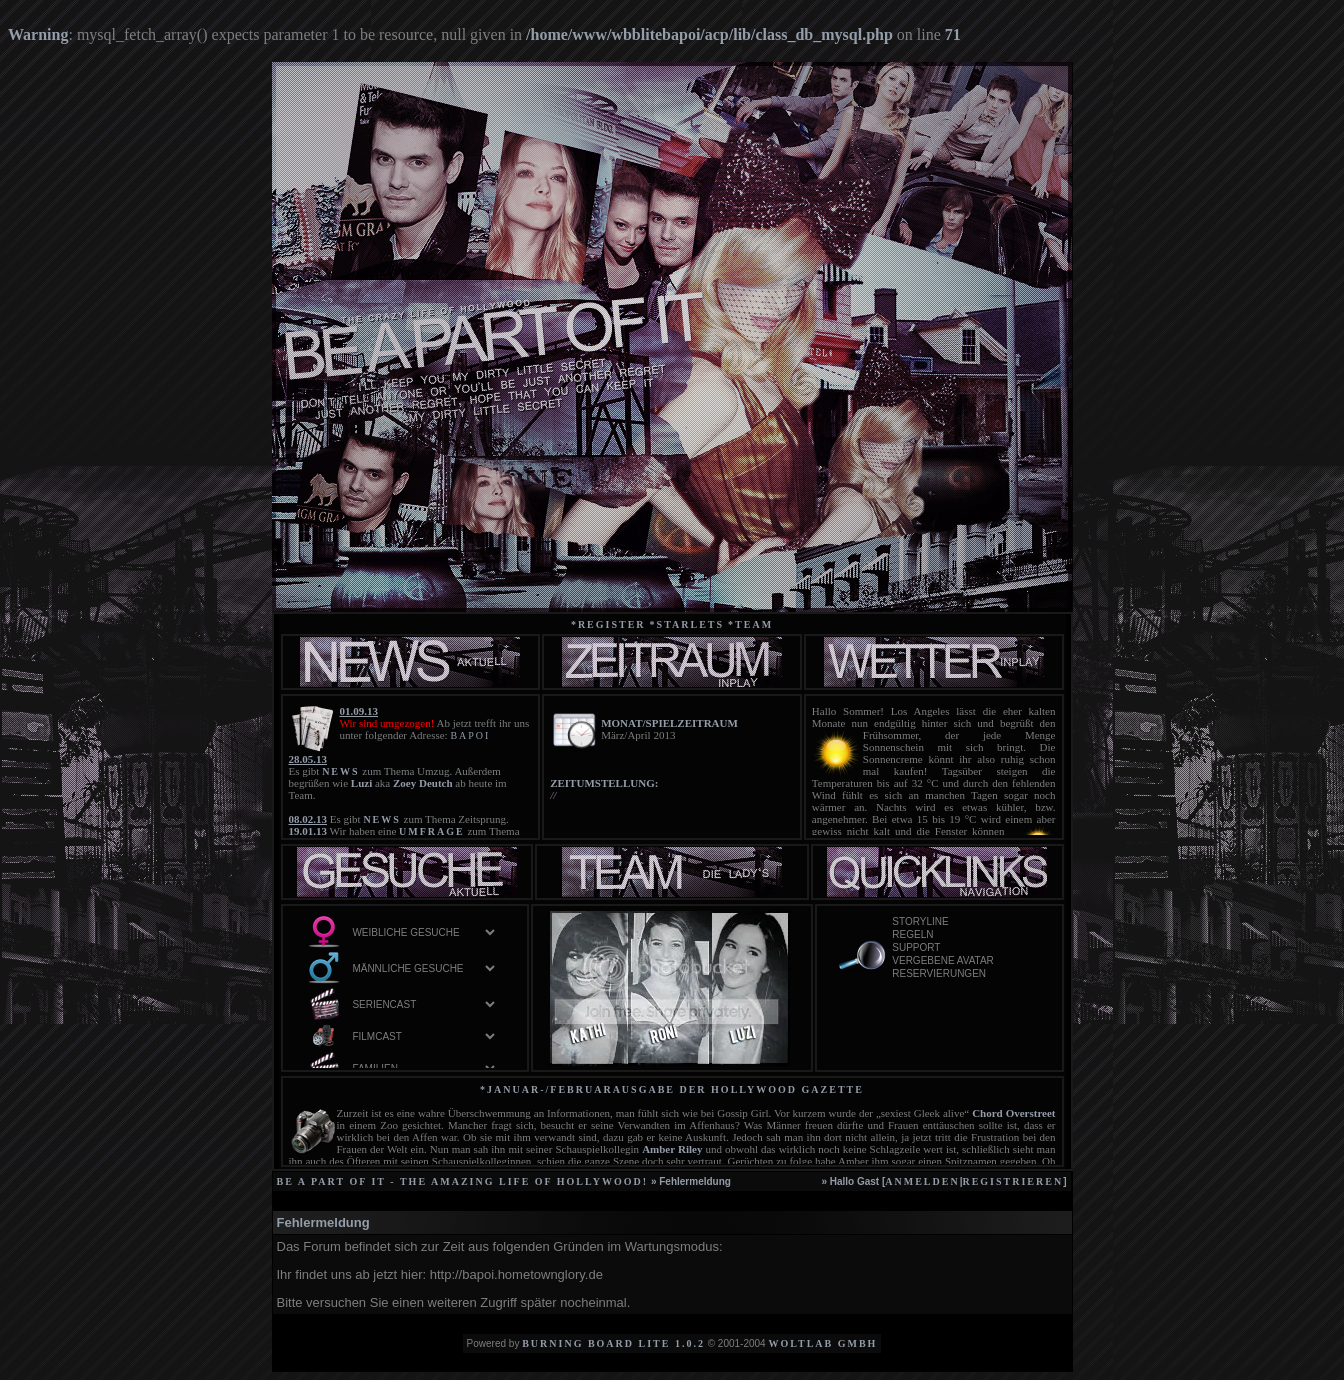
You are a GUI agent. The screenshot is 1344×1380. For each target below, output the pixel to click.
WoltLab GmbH (822, 1343)
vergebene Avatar (965, 961)
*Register (608, 624)
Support (965, 948)
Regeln (965, 935)
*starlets (687, 624)
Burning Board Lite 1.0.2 (613, 1343)
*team (750, 624)
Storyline (965, 922)
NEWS (340, 771)
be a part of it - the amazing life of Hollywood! (463, 1181)
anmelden (922, 1181)
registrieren (1012, 1181)
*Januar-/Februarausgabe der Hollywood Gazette (672, 1089)
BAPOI (470, 735)
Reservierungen (965, 974)
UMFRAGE (432, 831)
